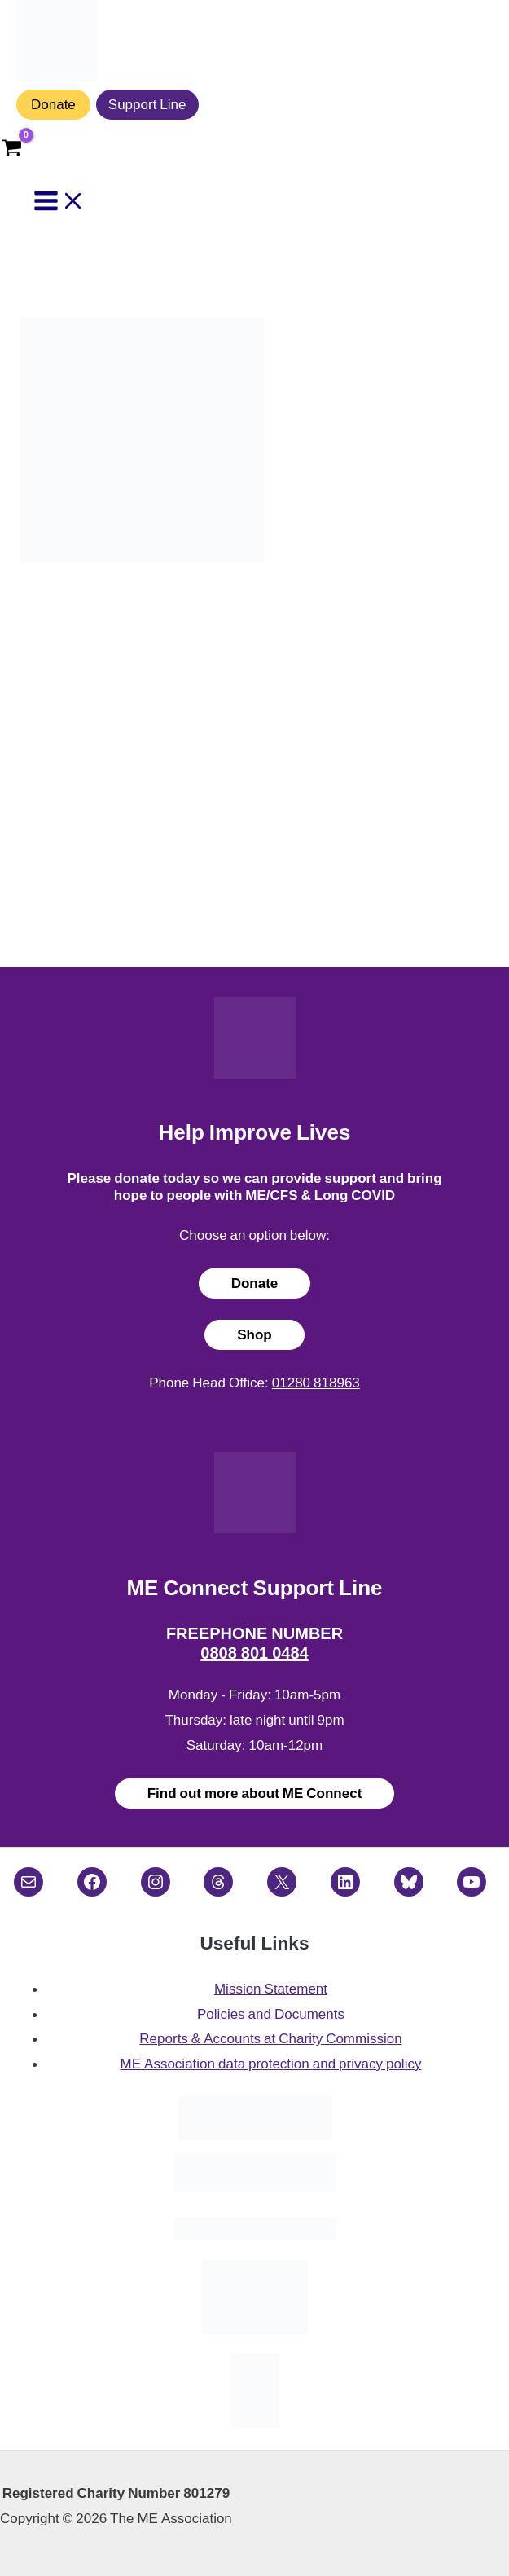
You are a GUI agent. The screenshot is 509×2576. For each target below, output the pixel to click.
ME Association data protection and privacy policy (271, 2063)
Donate (53, 104)
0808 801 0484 (254, 1653)
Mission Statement (270, 1988)
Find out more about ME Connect (254, 1793)
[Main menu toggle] (59, 202)
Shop (254, 1334)
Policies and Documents (270, 2014)
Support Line (147, 104)
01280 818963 (316, 1382)
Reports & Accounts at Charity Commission (270, 2038)
